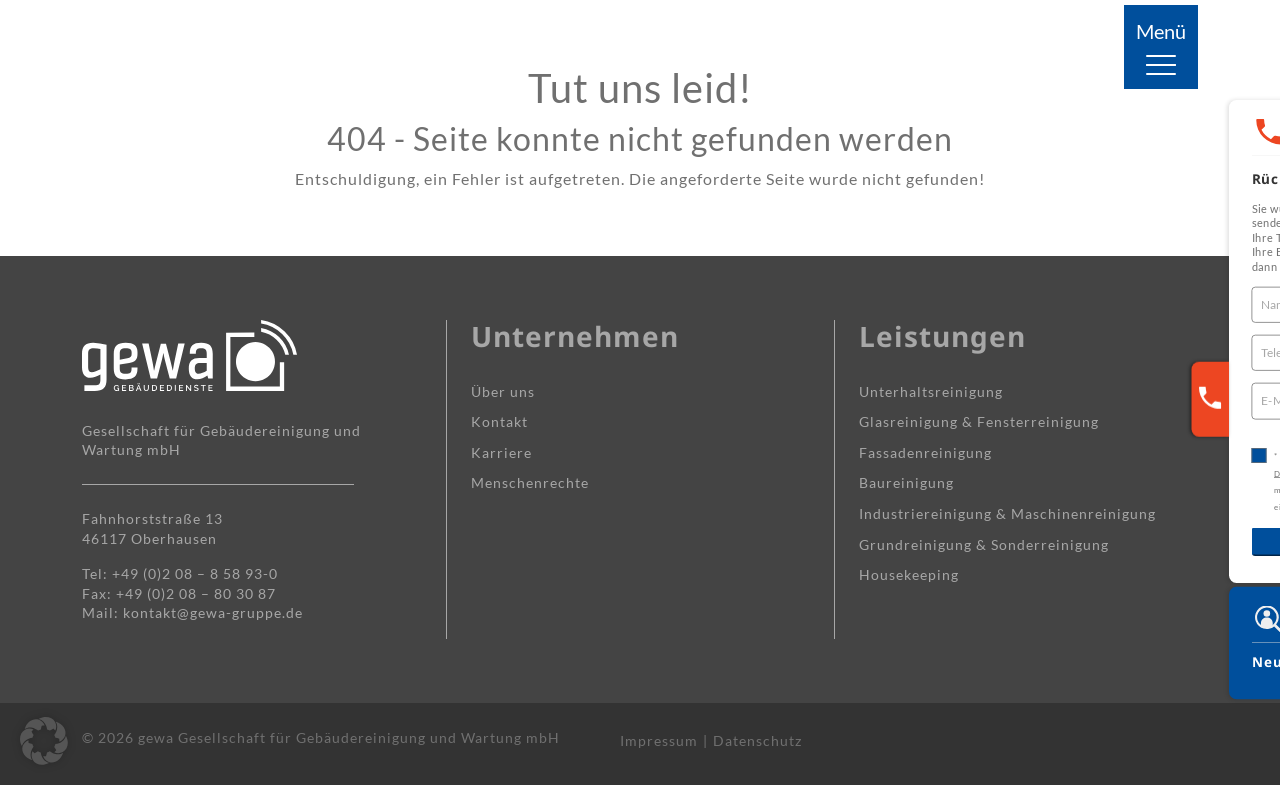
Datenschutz (757, 740)
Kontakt (499, 421)
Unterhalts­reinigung (931, 391)
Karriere (501, 452)
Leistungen (942, 336)
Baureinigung (906, 482)
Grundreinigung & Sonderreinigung (984, 544)
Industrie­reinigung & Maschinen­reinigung (1007, 513)
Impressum (659, 740)
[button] (44, 741)
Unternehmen (575, 336)
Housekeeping (909, 574)
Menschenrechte (530, 482)
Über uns (503, 391)
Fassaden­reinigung (925, 452)
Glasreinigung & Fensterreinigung (979, 421)
